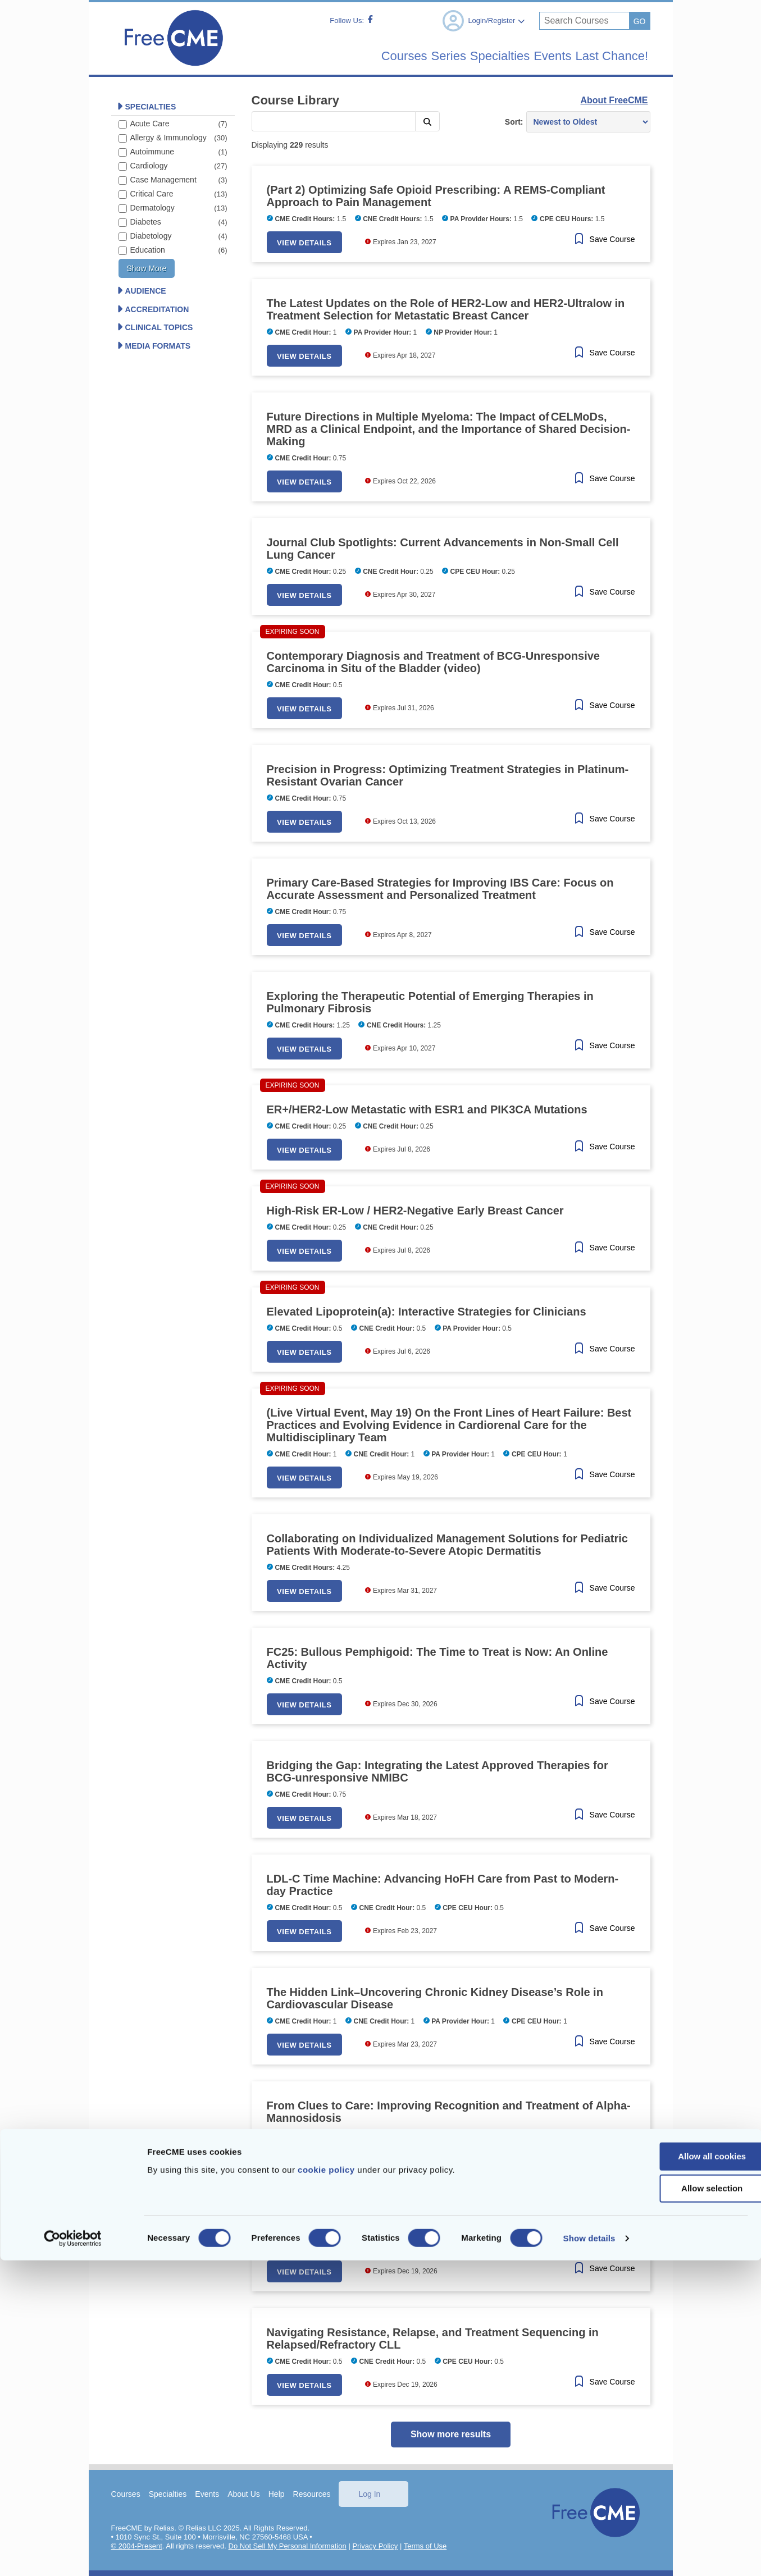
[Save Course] (603, 238)
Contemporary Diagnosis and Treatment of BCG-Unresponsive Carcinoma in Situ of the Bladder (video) (433, 661)
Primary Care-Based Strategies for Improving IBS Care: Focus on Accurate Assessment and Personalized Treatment (440, 888)
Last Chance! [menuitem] (604, 56)
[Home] (173, 69)
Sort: (513, 121)
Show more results (451, 2433)
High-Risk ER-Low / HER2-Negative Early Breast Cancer (415, 1210)
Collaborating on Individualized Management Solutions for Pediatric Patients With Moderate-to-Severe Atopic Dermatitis (447, 1544)
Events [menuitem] (533, 56)
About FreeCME (614, 99)
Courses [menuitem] (345, 56)
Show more (147, 268)
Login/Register (483, 20)
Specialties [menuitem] (466, 56)
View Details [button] (311, 242)
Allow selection (667, 2504)
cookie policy (326, 2485)
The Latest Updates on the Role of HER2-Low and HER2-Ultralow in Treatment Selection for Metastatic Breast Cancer (446, 308)
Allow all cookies (667, 2472)
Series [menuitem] (402, 56)
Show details (589, 2554)
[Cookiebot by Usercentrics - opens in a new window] (73, 2554)
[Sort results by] (588, 121)
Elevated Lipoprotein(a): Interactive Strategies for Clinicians (426, 1311)
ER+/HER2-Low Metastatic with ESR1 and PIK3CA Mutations (427, 1109)
